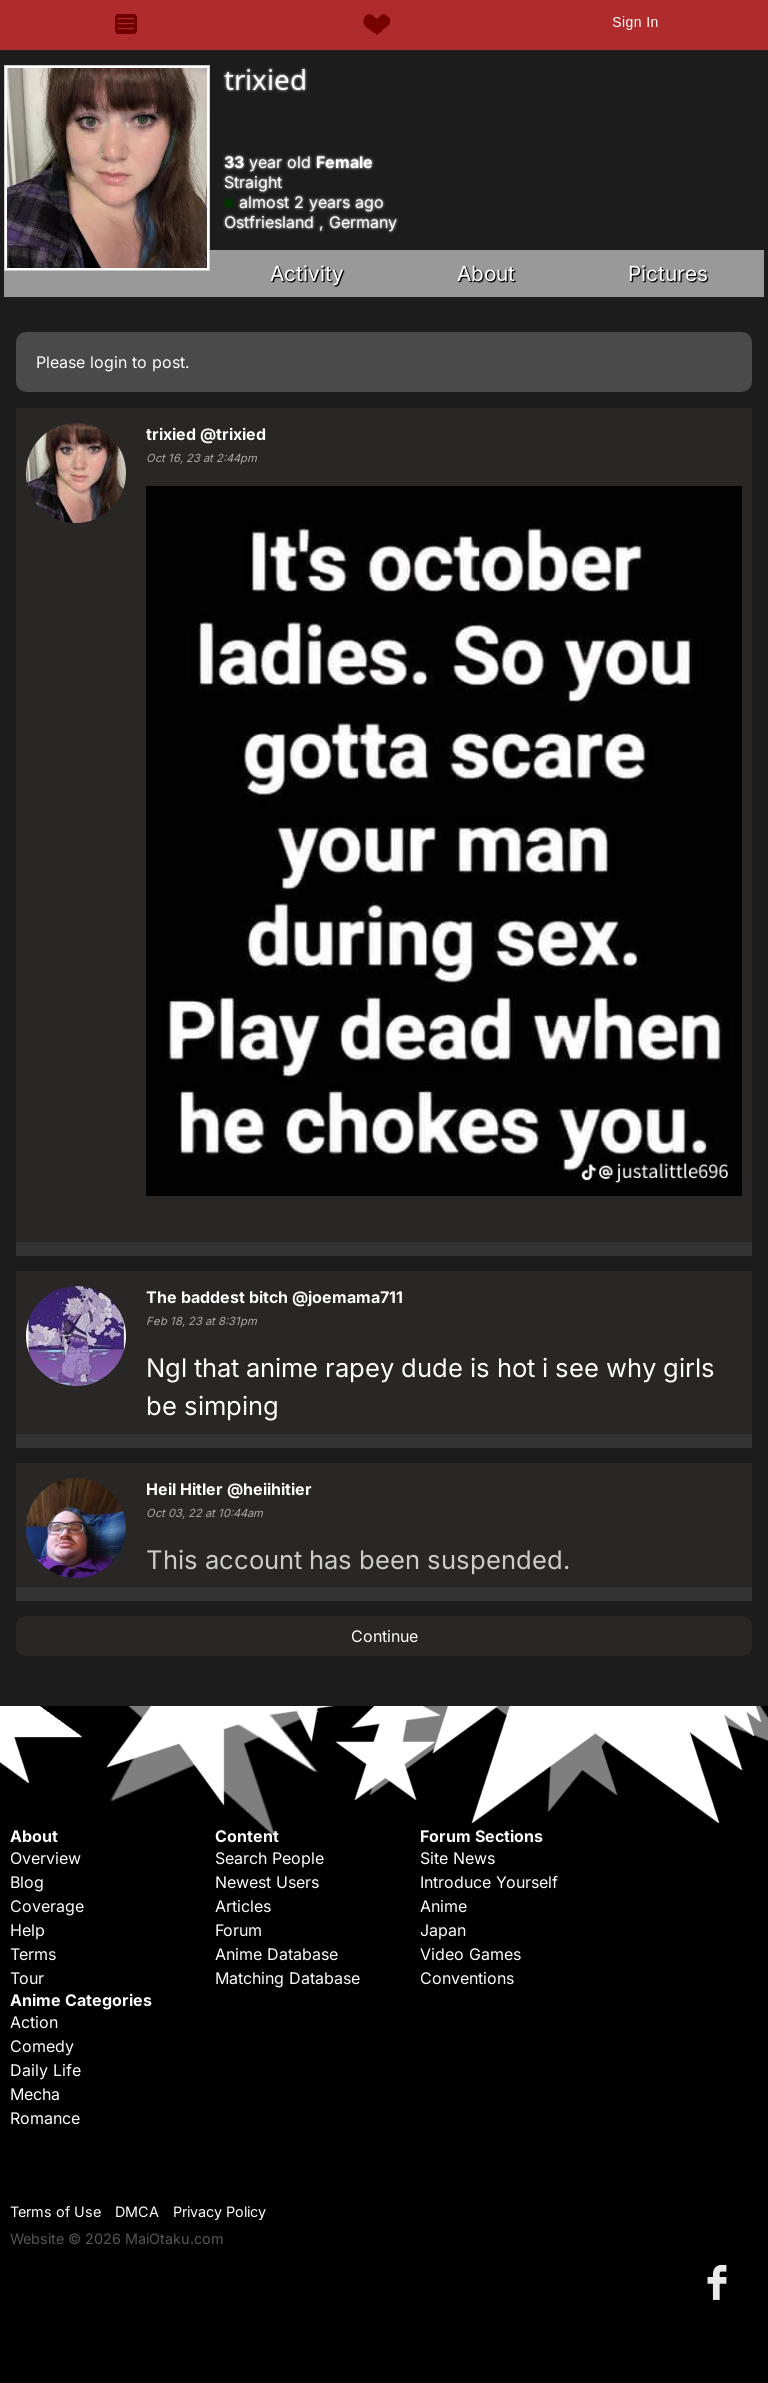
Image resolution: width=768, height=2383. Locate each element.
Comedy (42, 2046)
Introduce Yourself (489, 1882)
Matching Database (287, 1978)
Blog (27, 1882)
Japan (443, 1930)
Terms (33, 1954)
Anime (443, 1906)
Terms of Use (55, 2211)
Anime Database (276, 1954)
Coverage (47, 1906)
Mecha (35, 2094)
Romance (45, 2118)
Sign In (635, 22)
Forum (238, 1930)
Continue (384, 1636)
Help (27, 1930)
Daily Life (45, 2070)
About (486, 273)
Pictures (668, 273)
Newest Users (267, 1882)
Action (34, 2022)
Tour (27, 1978)
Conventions (467, 1978)
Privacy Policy (219, 2211)
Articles (243, 1906)
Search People (269, 1858)
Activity (307, 273)
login (108, 362)
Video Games (470, 1954)
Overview (45, 1858)
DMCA (137, 2211)
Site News (457, 1858)
